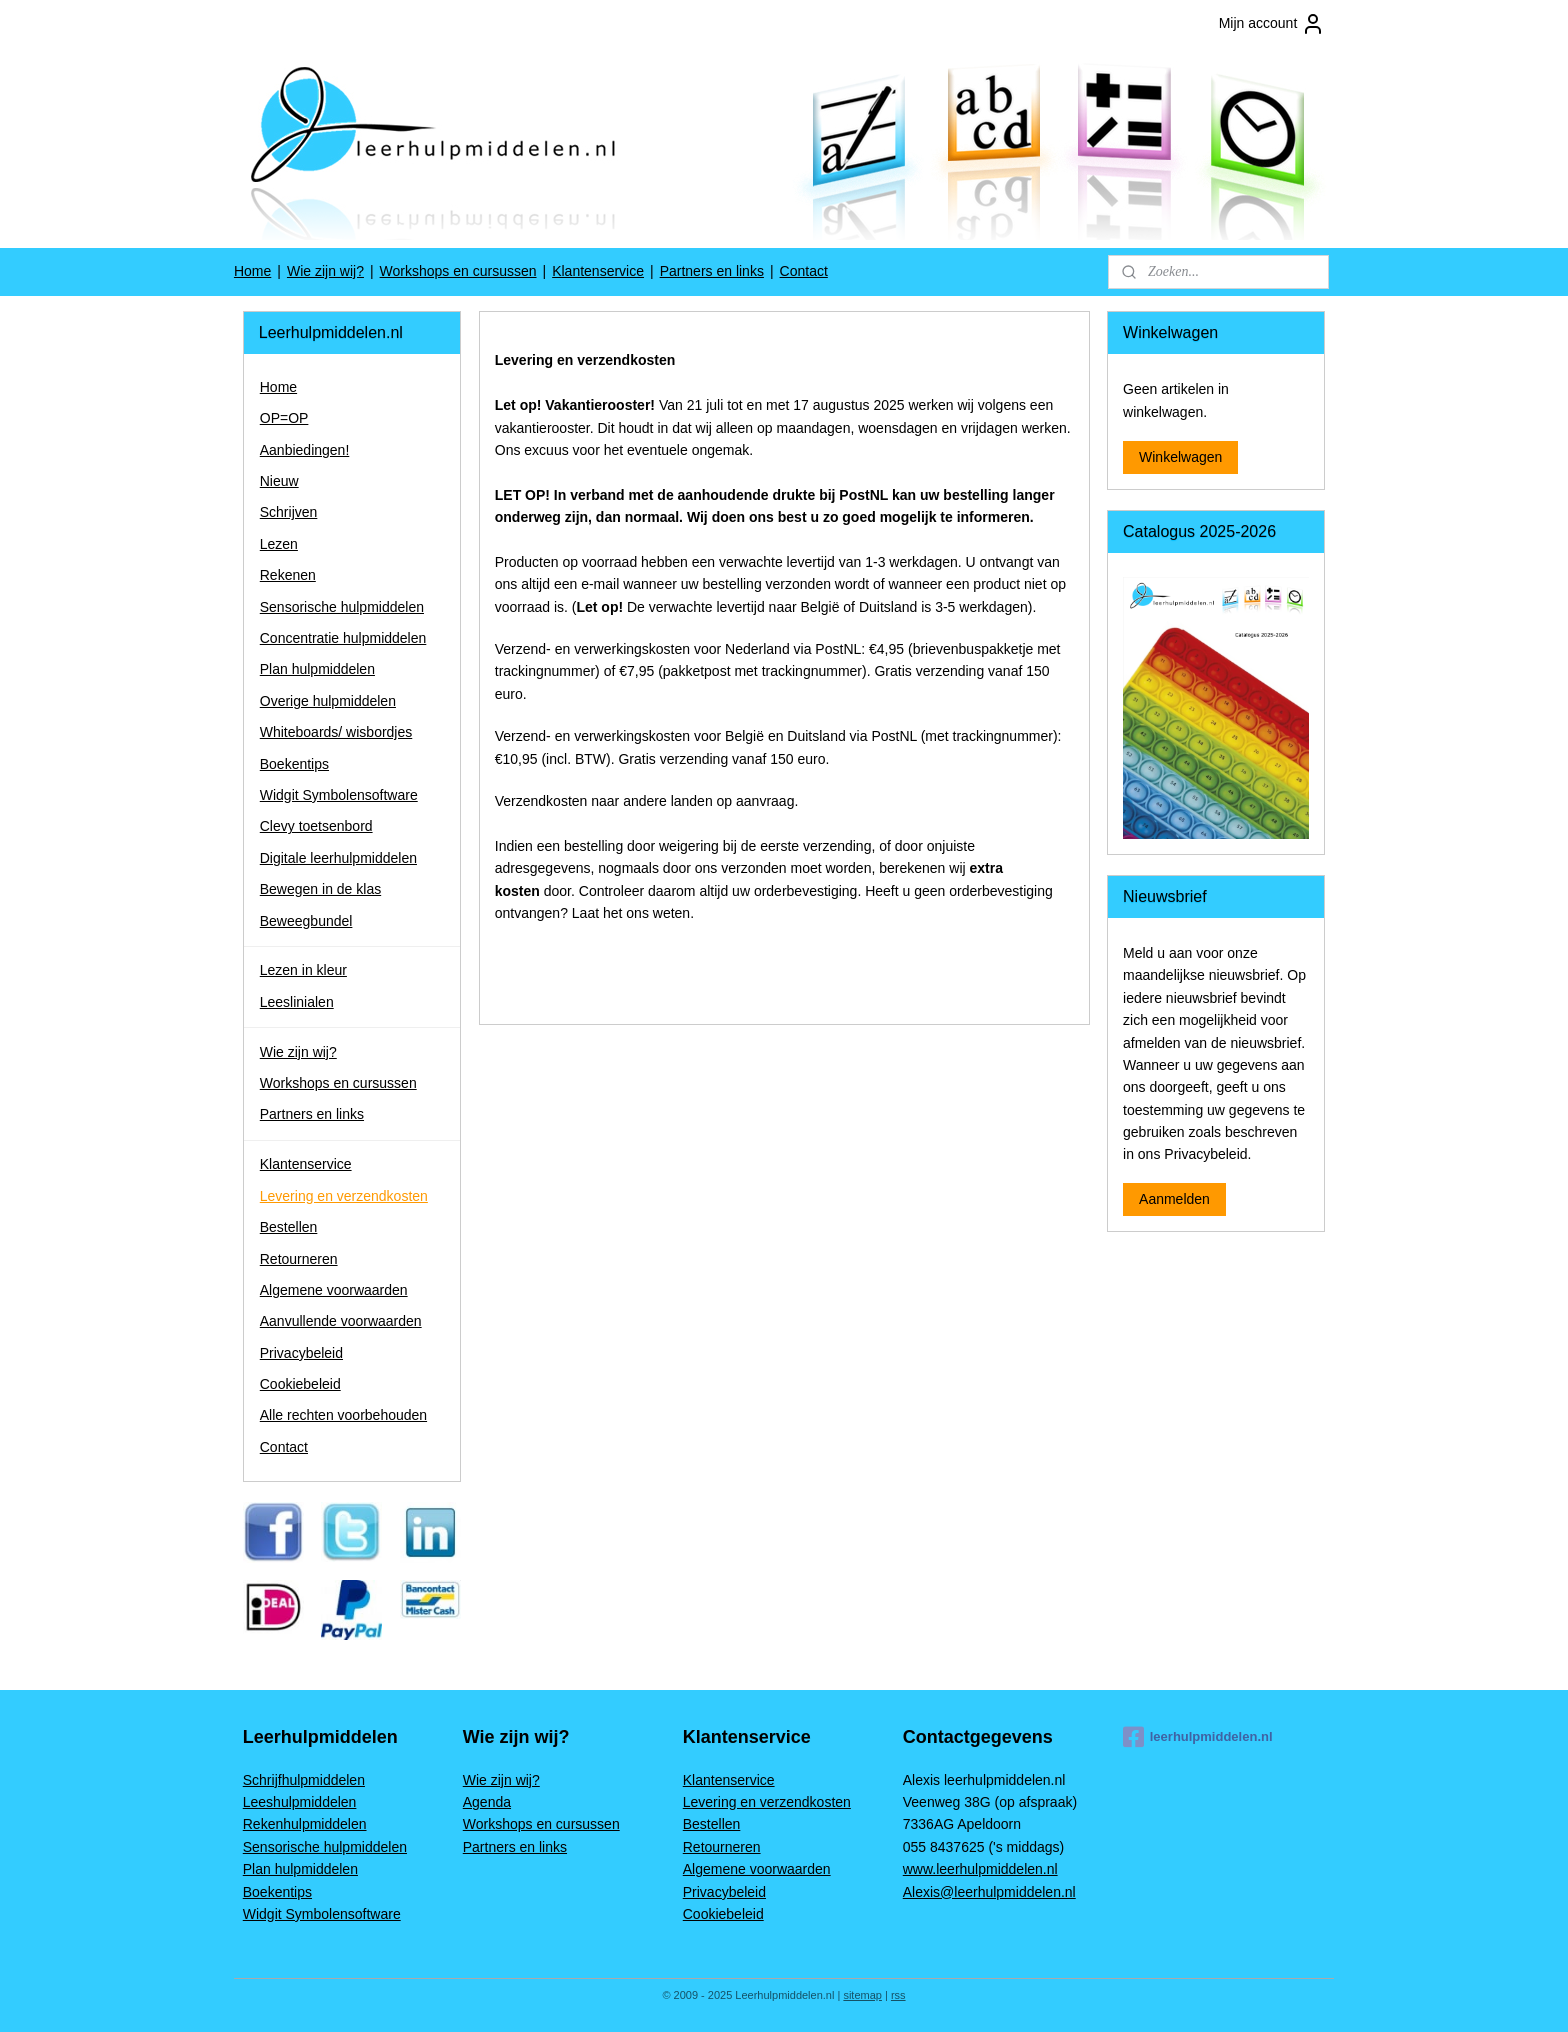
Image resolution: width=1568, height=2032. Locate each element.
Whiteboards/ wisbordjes (336, 732)
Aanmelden (1174, 1199)
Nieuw (279, 481)
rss (898, 1995)
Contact (804, 271)
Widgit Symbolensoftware (339, 795)
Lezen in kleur (303, 970)
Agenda (487, 1802)
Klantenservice (598, 271)
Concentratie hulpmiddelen (343, 638)
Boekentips (294, 764)
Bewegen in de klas (320, 889)
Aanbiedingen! (305, 450)
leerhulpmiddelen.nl (1198, 1737)
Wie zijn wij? (325, 271)
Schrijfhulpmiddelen (304, 1780)
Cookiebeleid (300, 1384)
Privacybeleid (301, 1353)
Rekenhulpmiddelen (305, 1824)
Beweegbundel (306, 921)
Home (252, 271)
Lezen (279, 544)
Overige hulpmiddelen (328, 701)
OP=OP (284, 418)
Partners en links (712, 271)
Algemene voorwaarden (334, 1290)
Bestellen (289, 1227)
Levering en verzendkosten (344, 1196)
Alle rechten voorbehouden (343, 1415)
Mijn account (1272, 24)
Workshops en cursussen (458, 271)
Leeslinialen (297, 1002)
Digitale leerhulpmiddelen (338, 858)
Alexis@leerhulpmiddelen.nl (989, 1892)
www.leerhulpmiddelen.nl (980, 1869)
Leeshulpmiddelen (300, 1802)
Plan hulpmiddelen (317, 669)
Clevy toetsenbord (316, 826)
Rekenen (288, 575)
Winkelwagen (1180, 457)
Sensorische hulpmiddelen (342, 607)
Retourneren (299, 1259)
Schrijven (289, 512)
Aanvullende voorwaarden (341, 1321)
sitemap (862, 1995)
